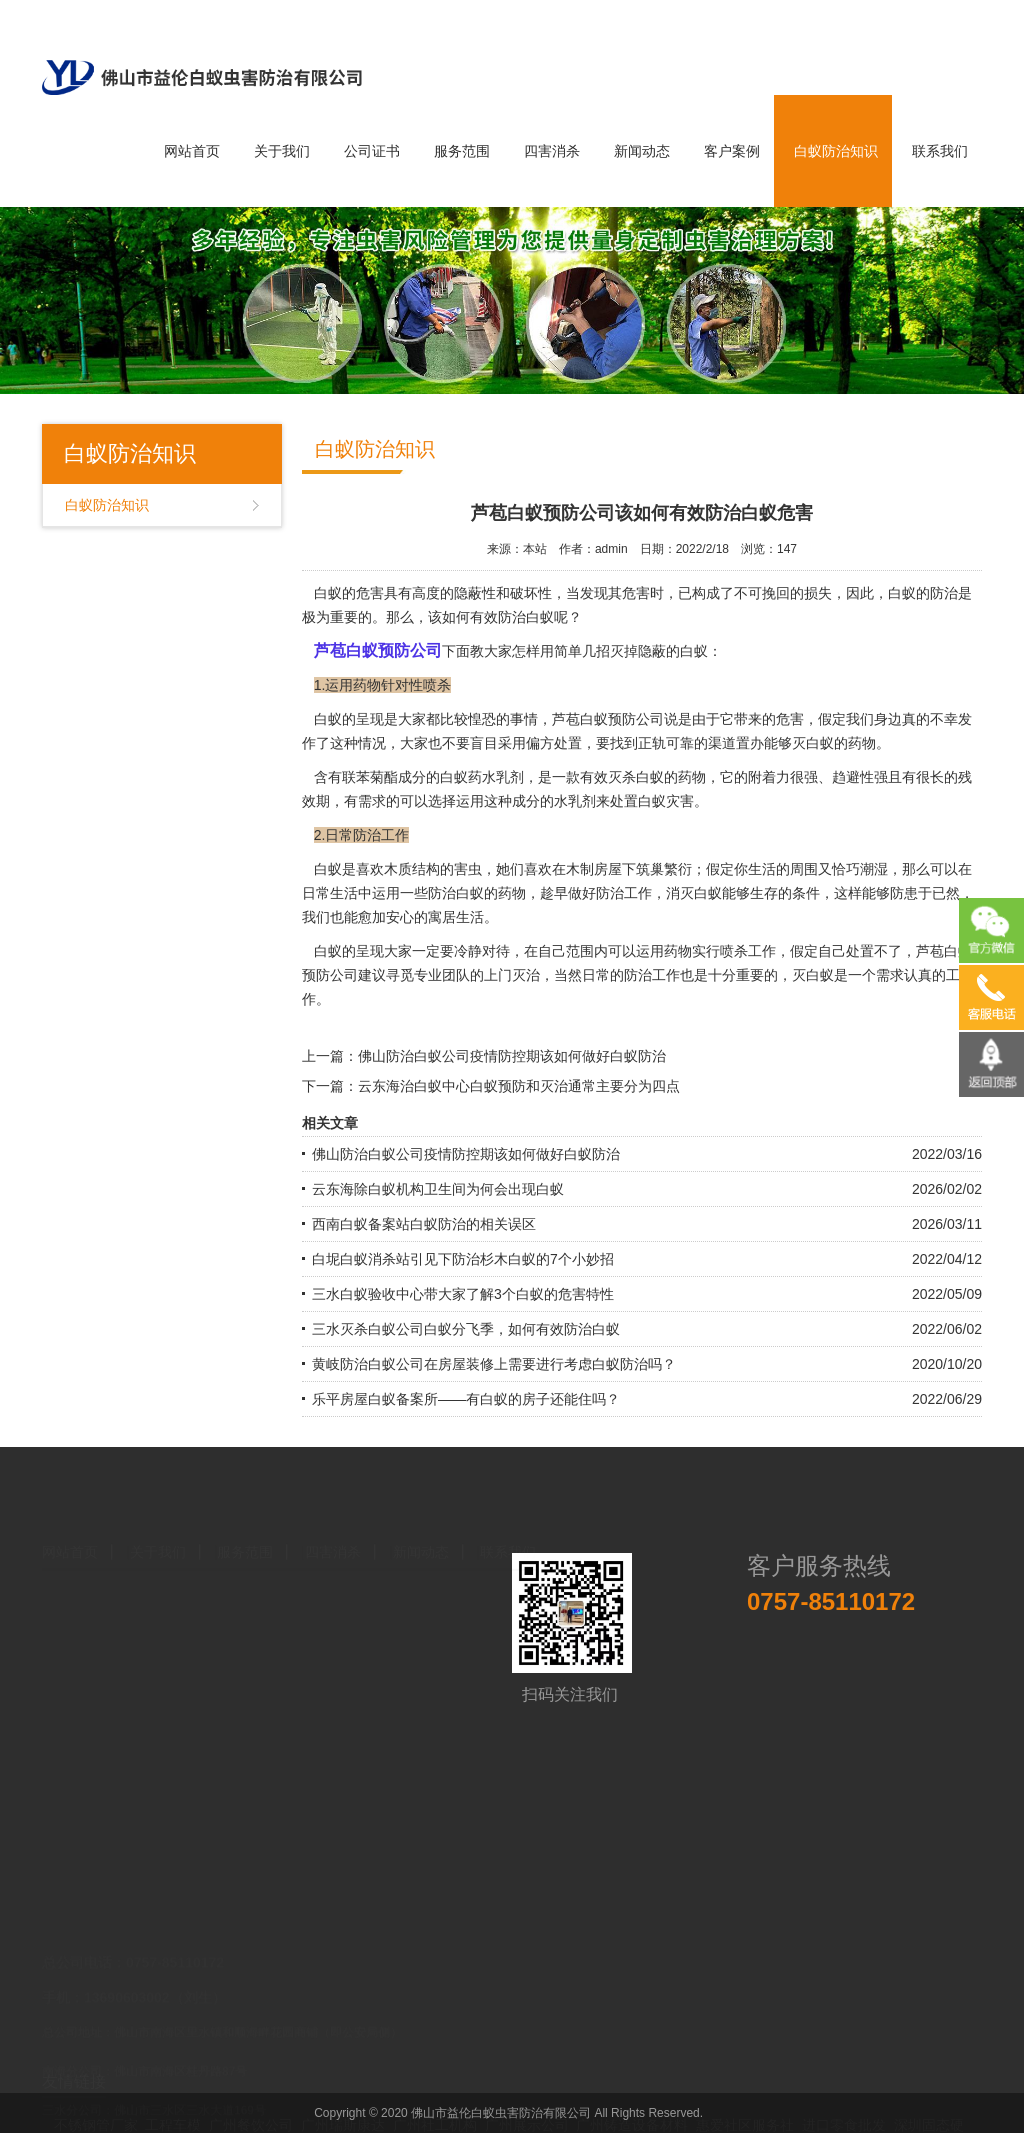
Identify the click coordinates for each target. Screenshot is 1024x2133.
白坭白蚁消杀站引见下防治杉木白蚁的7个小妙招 (463, 1259)
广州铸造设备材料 (632, 2114)
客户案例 (732, 151)
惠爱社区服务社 (745, 2114)
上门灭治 (512, 975)
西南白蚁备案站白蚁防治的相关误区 (424, 1224)
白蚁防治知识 (836, 151)
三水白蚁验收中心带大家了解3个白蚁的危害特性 (463, 1294)
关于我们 (282, 151)
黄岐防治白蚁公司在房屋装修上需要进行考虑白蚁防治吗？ (494, 1364)
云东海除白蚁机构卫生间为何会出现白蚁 (438, 1189)
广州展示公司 (527, 2114)
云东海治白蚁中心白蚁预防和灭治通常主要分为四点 (519, 1086)
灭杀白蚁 (636, 777)
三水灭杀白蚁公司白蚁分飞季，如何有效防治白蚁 (466, 1329)
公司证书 (372, 151)
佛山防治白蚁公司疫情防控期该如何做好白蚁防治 (512, 1056)
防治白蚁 (526, 617)
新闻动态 (642, 151)
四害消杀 (552, 151)
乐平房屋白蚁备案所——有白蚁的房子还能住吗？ (466, 1399)
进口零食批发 (844, 2114)
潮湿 (874, 869)
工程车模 (173, 2114)
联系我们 (940, 151)
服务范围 (462, 151)
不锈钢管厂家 (96, 2114)
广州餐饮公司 (251, 2114)
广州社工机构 (435, 2114)
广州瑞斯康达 (343, 2114)
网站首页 (192, 151)
